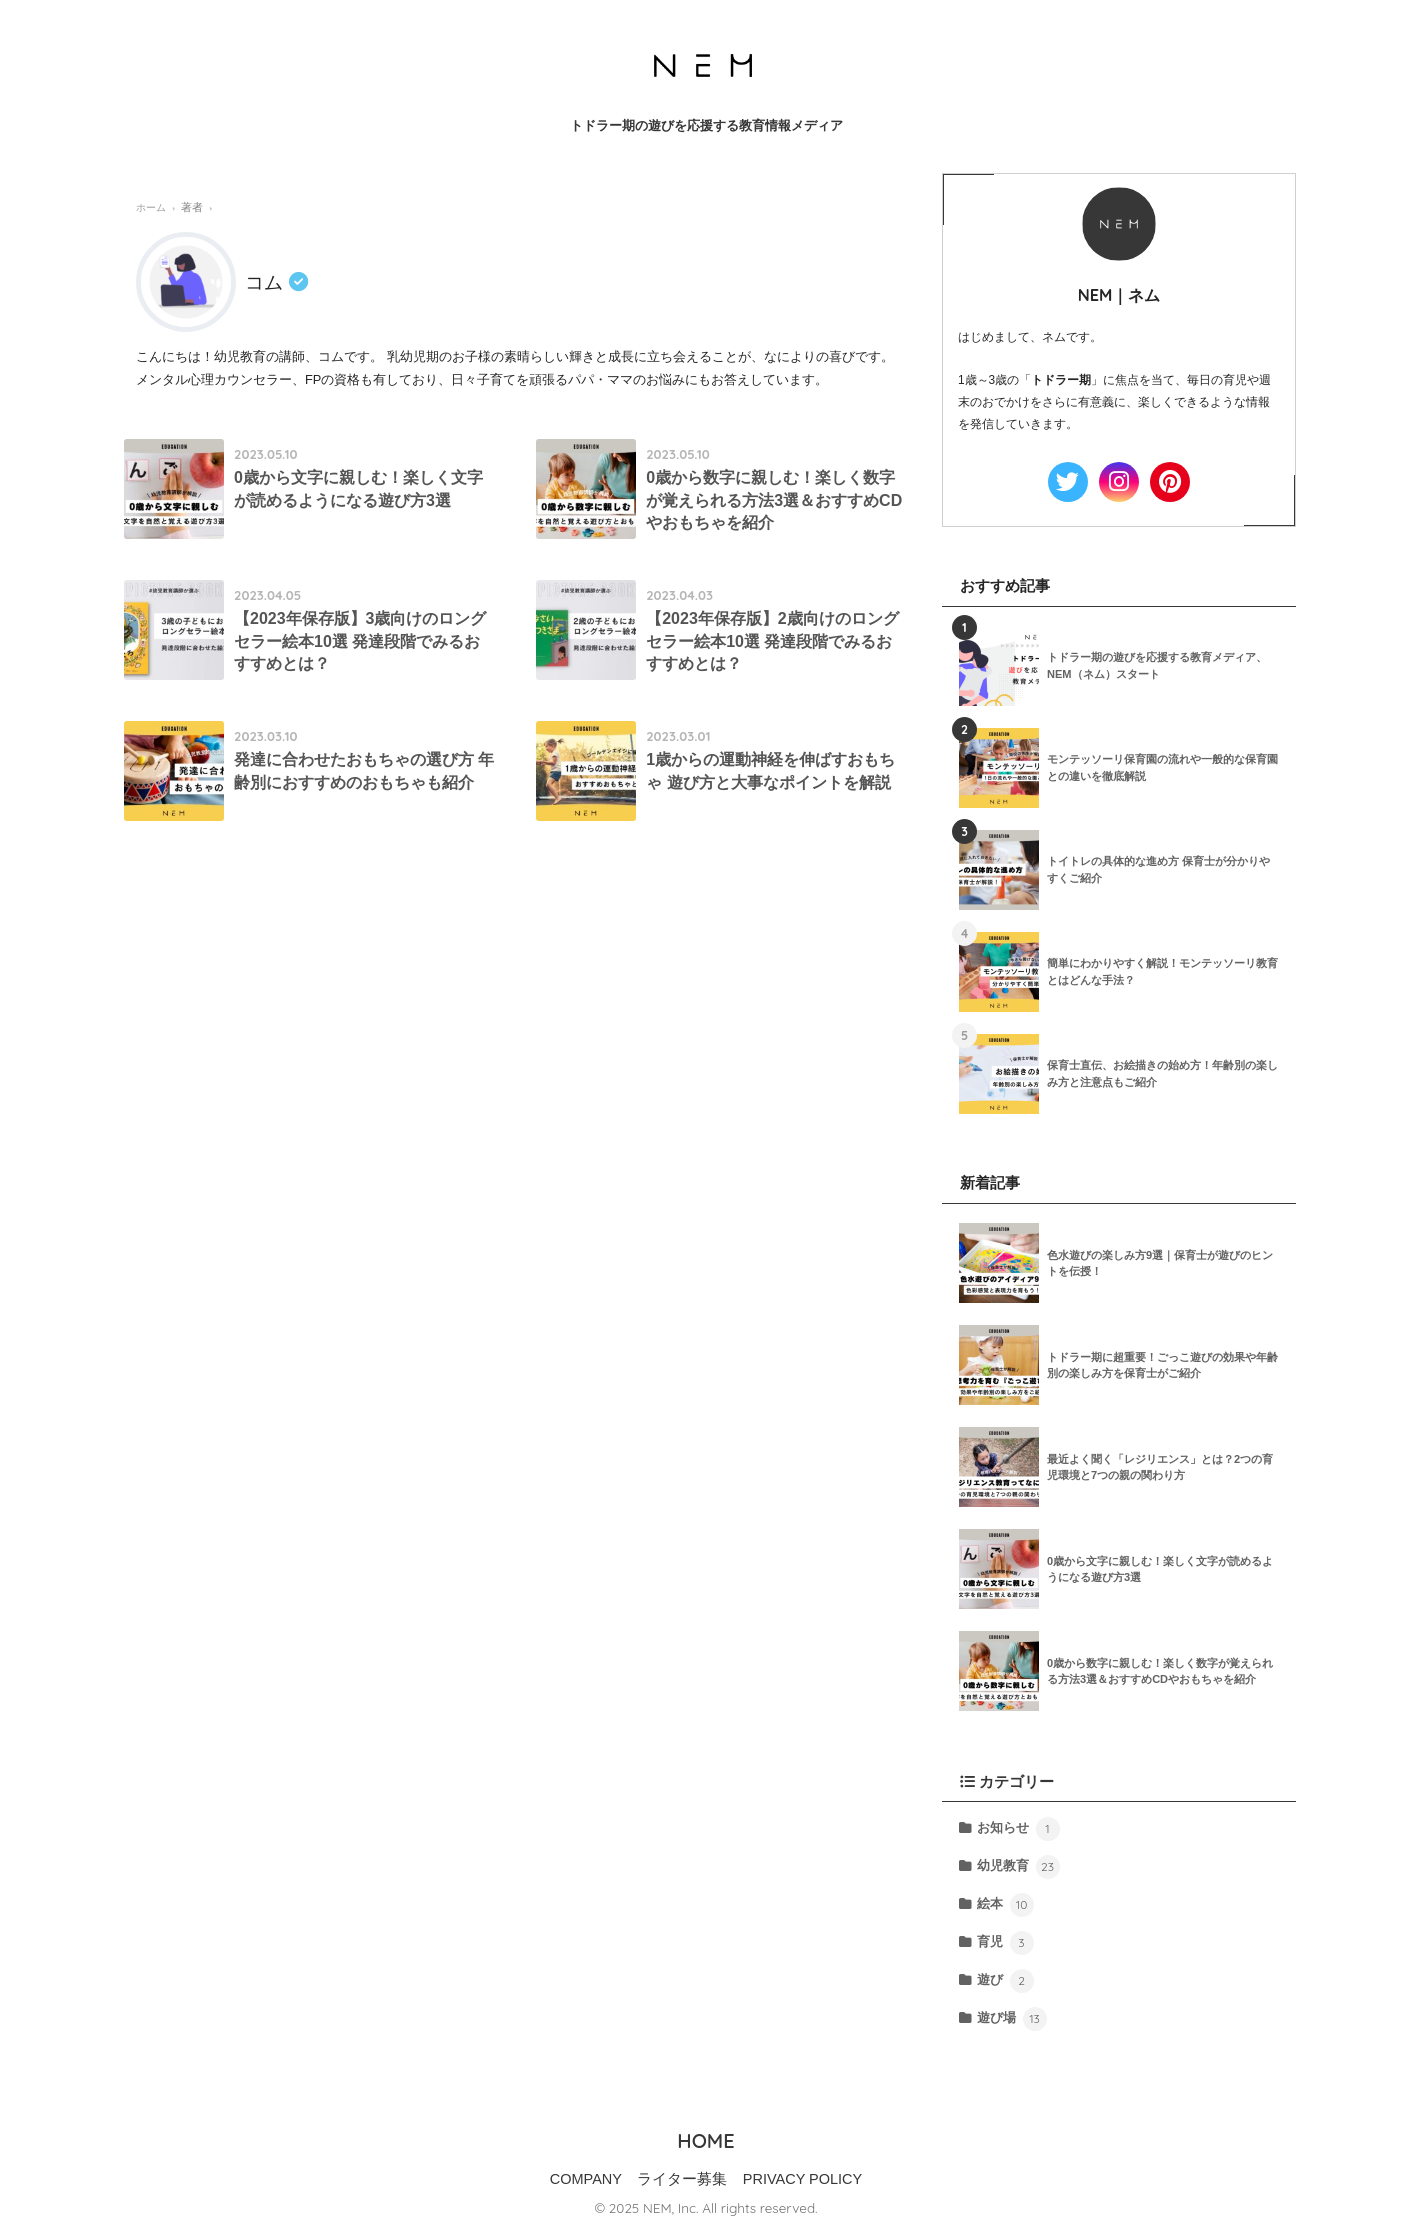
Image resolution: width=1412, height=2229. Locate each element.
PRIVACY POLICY (803, 2179)
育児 (1005, 1943)
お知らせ (1018, 1829)
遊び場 (1011, 2019)
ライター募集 (682, 2179)
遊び (1005, 1981)
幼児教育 (1018, 1867)
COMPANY (586, 2179)
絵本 (1005, 1905)
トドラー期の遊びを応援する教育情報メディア (706, 125)
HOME (705, 2140)
